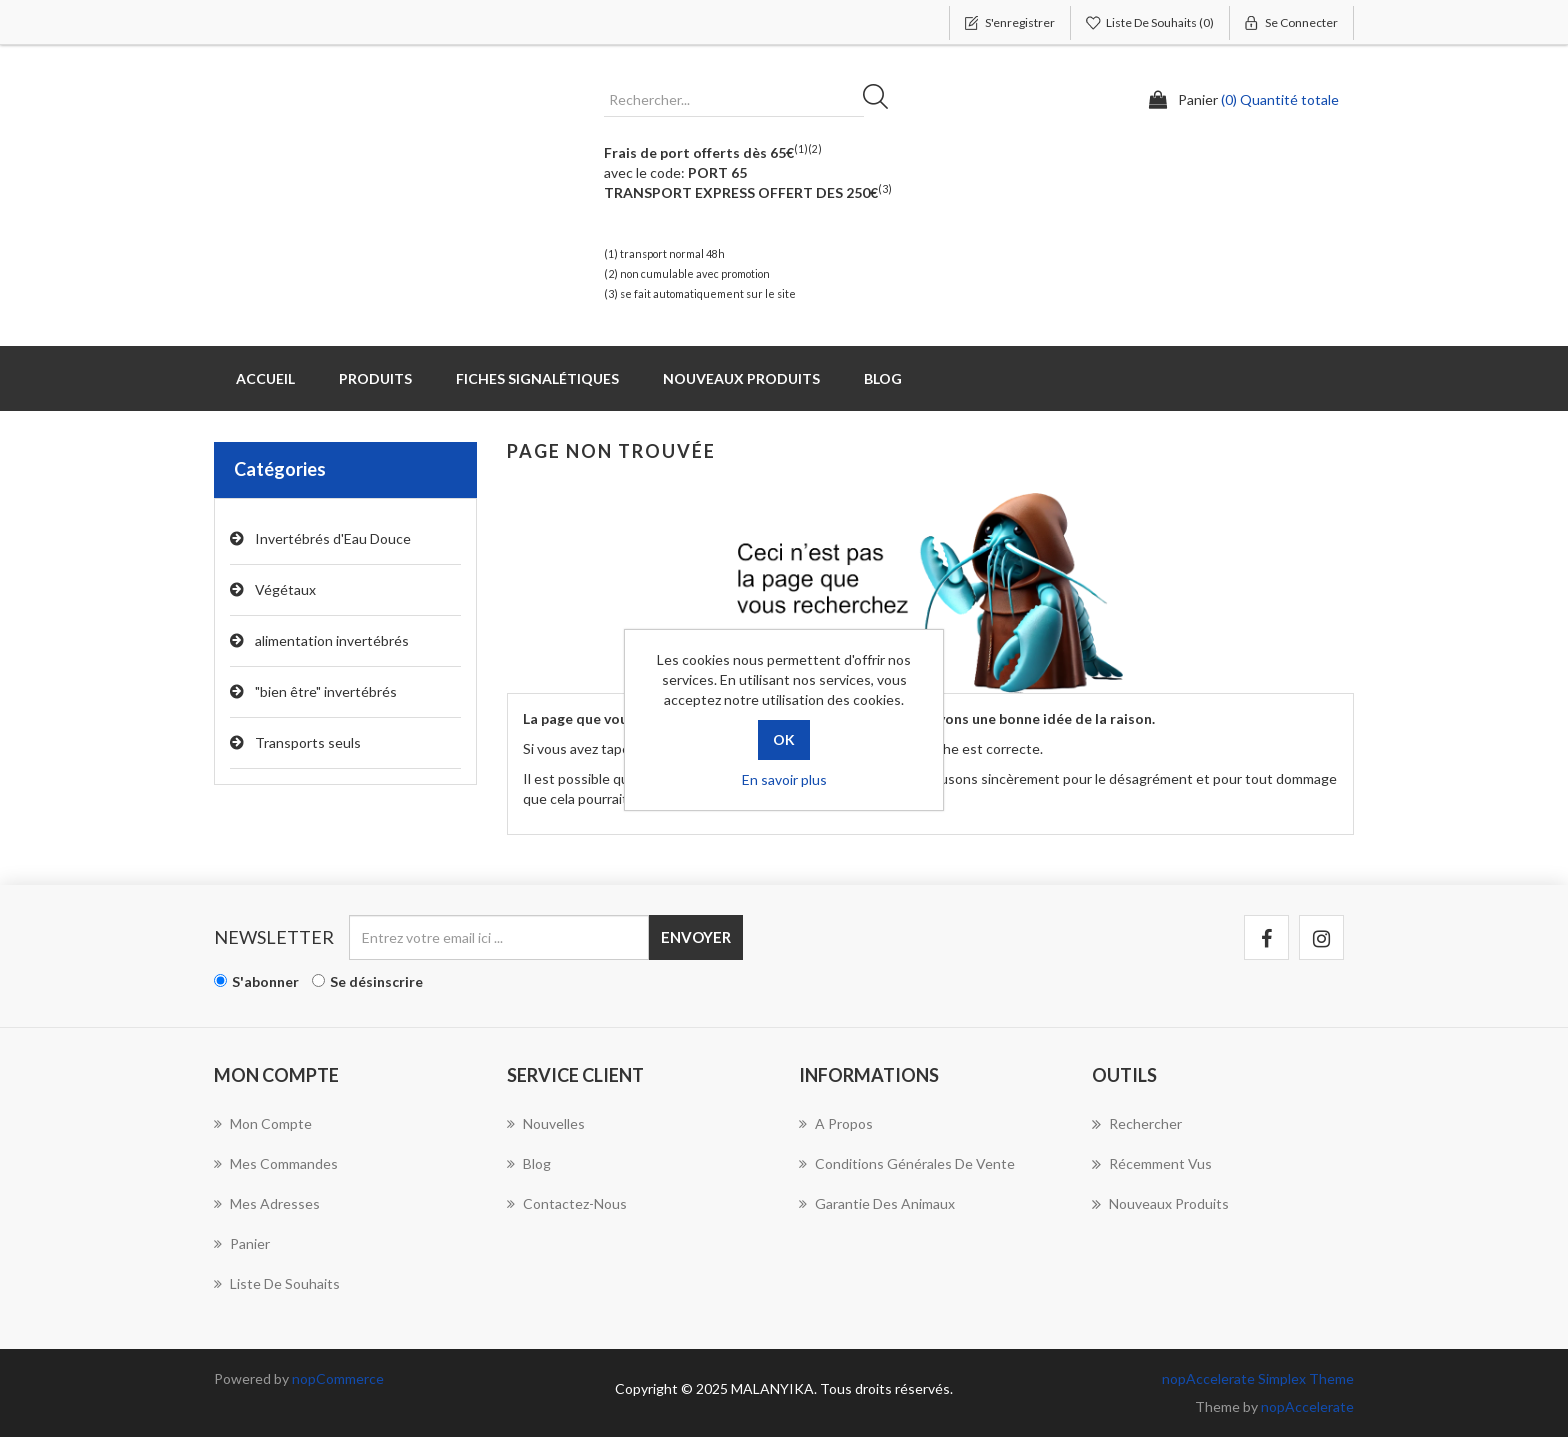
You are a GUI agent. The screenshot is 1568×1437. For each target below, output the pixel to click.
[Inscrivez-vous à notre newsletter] (499, 937)
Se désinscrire (376, 981)
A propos (836, 1123)
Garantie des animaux (877, 1203)
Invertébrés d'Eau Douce (333, 538)
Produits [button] (375, 378)
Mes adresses (267, 1203)
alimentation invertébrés (332, 640)
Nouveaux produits (741, 378)
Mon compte (263, 1123)
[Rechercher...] (734, 100)
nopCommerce (338, 1378)
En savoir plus (784, 779)
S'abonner (265, 981)
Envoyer (696, 937)
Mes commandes (276, 1163)
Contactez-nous (567, 1203)
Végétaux (285, 589)
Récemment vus (1152, 1164)
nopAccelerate (1307, 1406)
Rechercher (882, 100)
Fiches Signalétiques (537, 378)
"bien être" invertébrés (326, 691)
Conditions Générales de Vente (907, 1163)
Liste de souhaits (277, 1283)
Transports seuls (308, 742)
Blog (883, 378)
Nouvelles (546, 1123)
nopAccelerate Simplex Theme (1258, 1378)
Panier (242, 1243)
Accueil (265, 378)
